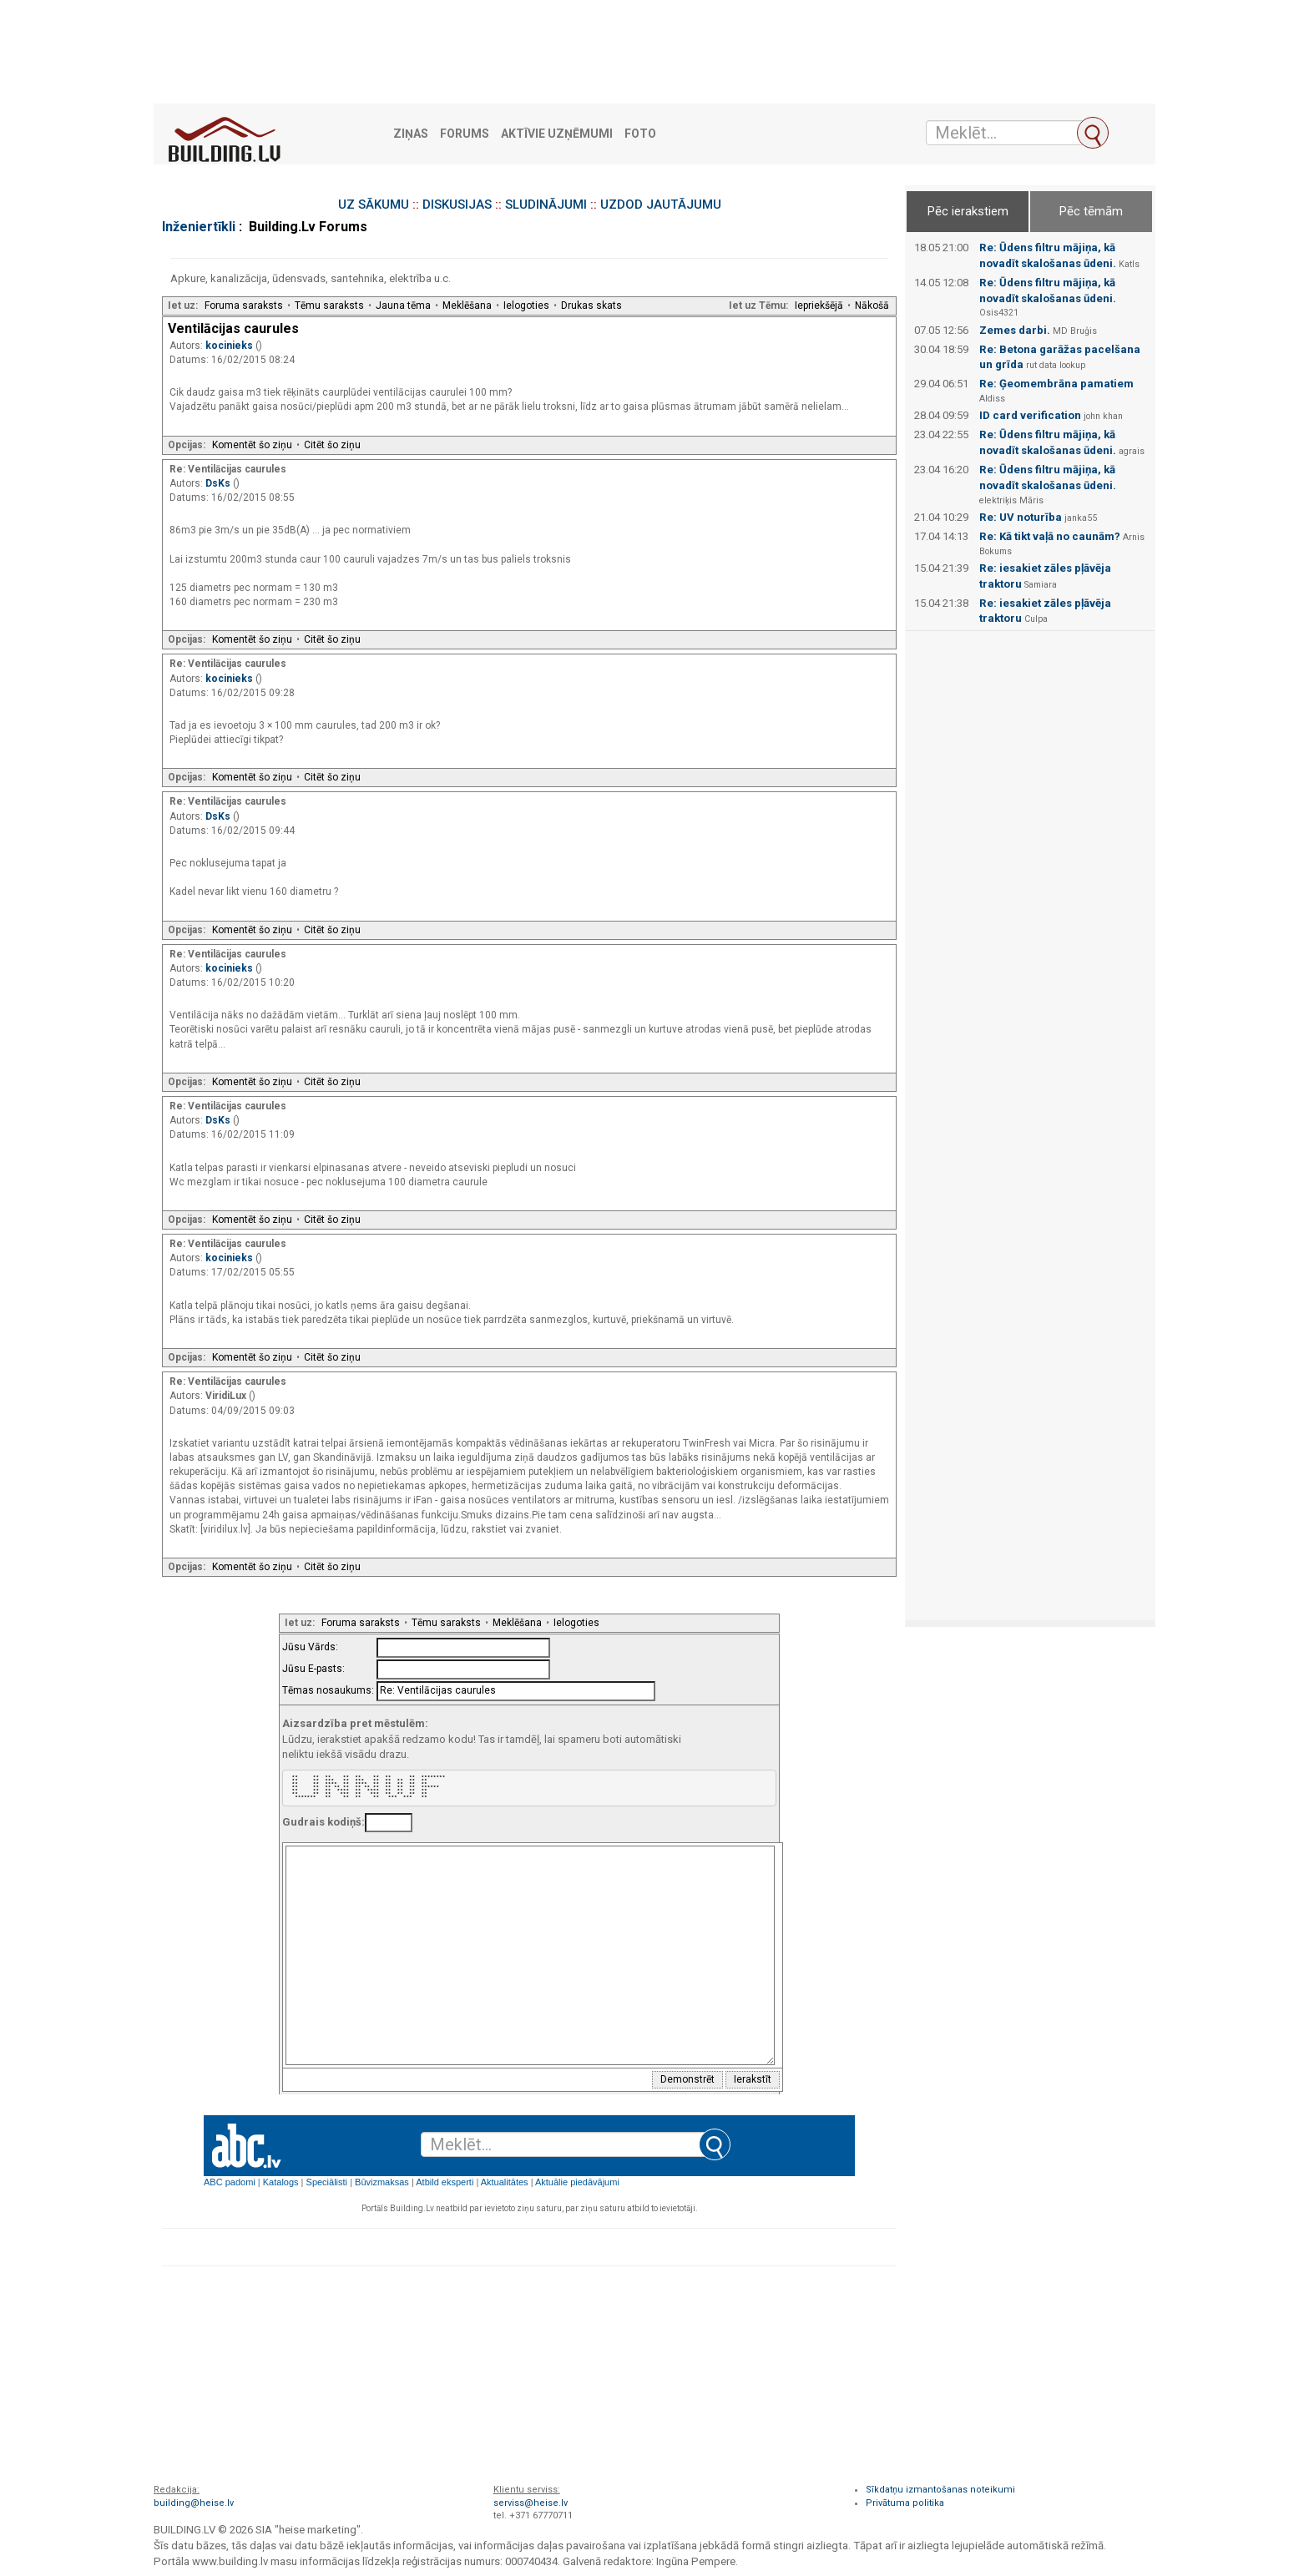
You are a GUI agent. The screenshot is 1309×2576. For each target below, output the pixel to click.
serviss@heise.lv (530, 2503)
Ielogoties (526, 305)
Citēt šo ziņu (332, 445)
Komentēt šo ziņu (252, 445)
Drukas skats (591, 305)
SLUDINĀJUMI (546, 204)
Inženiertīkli (198, 227)
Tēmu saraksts (329, 305)
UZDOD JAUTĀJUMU (660, 204)
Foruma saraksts (244, 305)
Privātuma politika (905, 2503)
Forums (464, 134)
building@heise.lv (194, 2503)
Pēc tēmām (1091, 211)
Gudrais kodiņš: (323, 1822)
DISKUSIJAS (457, 204)
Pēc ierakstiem (967, 211)
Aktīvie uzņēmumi (557, 134)
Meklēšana (467, 305)
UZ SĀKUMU (373, 204)
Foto (640, 134)
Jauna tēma (403, 305)
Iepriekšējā (819, 305)
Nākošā (872, 305)
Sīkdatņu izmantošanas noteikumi (940, 2489)
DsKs (219, 483)
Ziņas (410, 134)
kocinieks (230, 345)
